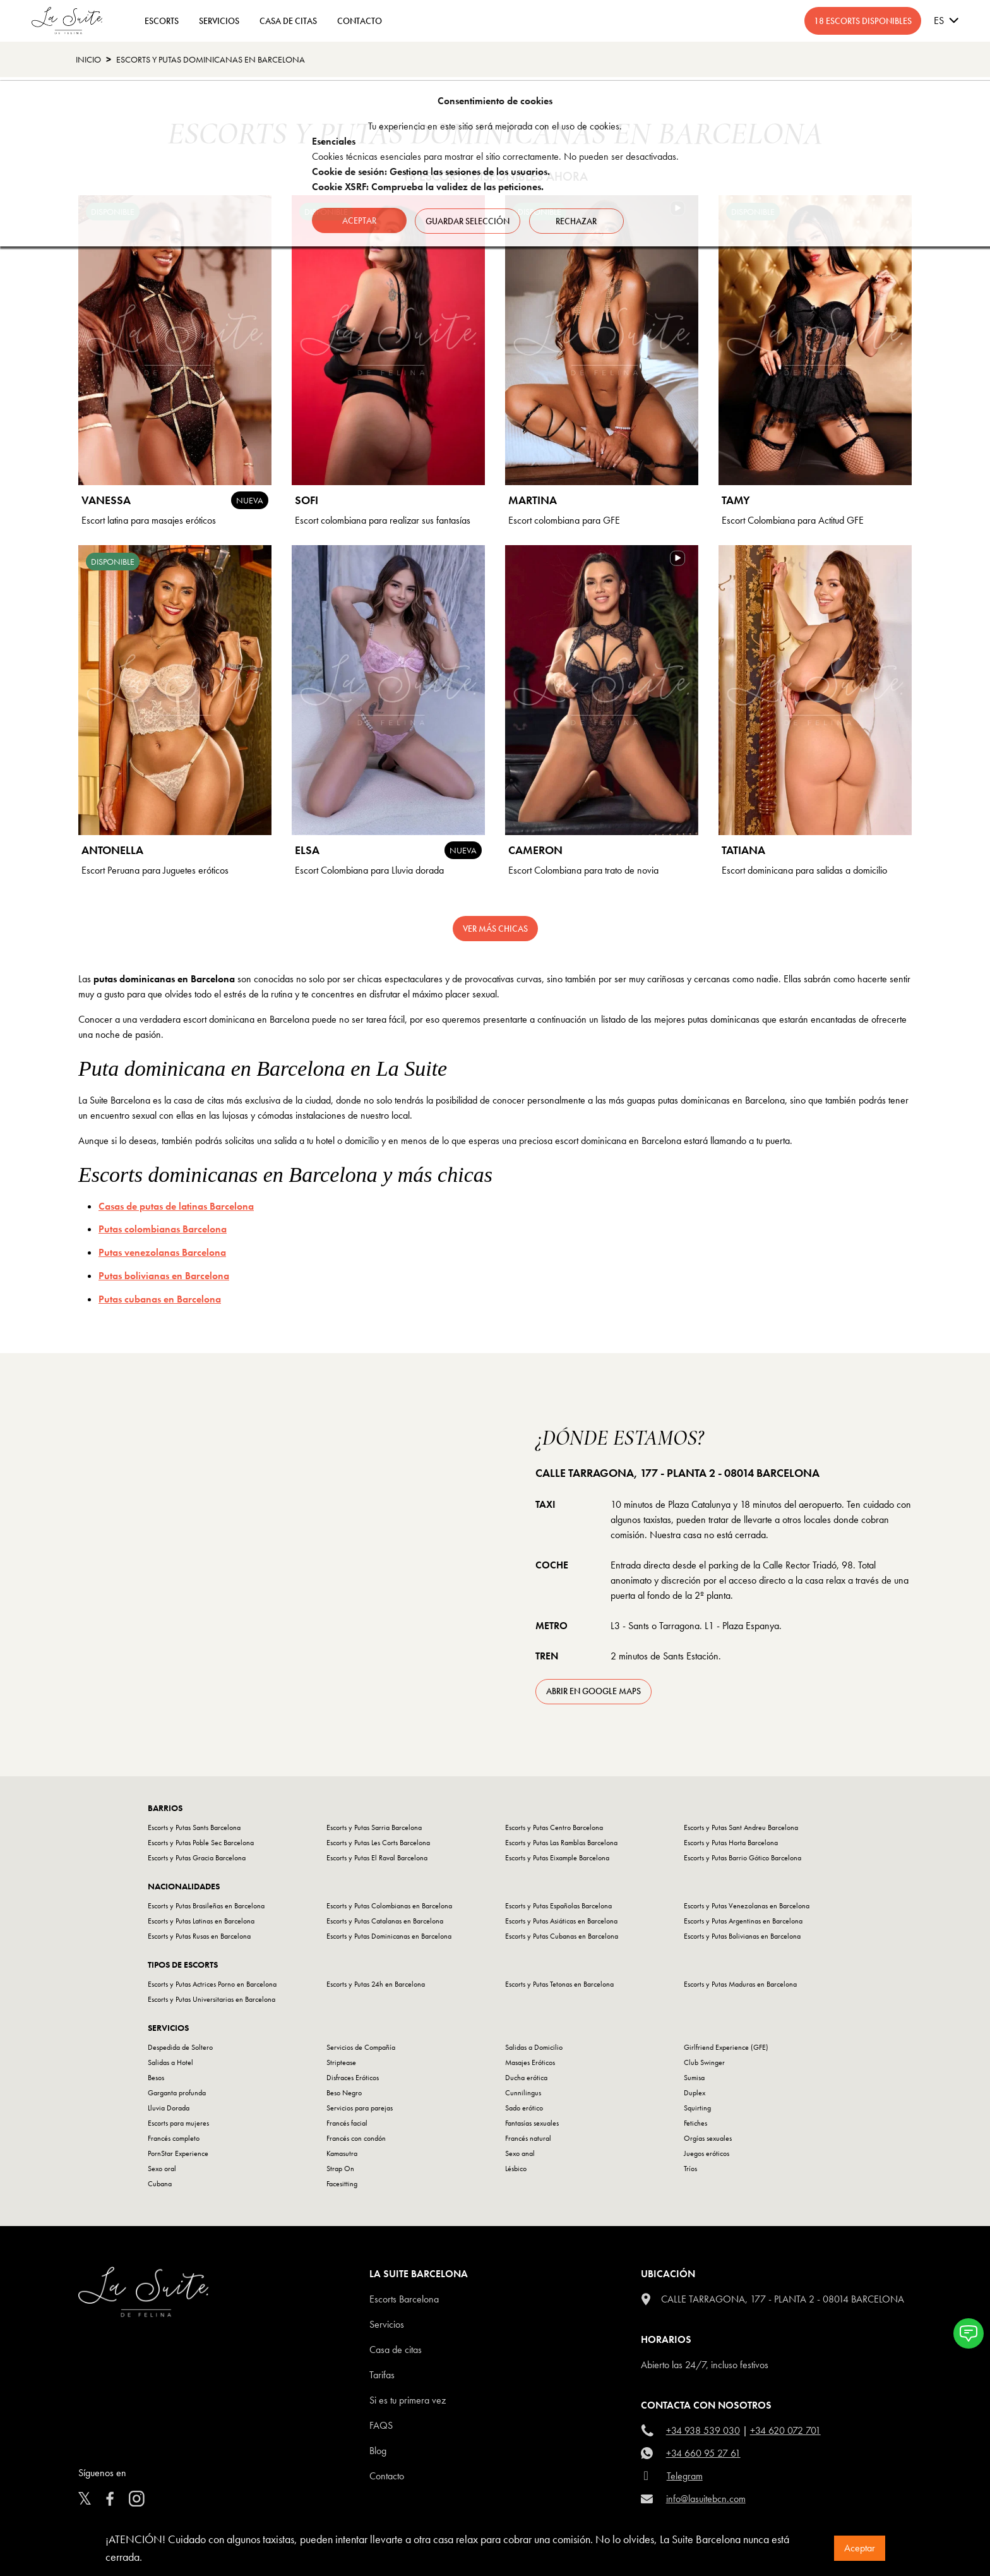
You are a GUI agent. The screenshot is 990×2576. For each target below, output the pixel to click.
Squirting (697, 2108)
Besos (156, 2078)
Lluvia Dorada (168, 2108)
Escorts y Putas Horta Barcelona (731, 1843)
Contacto (386, 2476)
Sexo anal (520, 2153)
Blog (377, 2450)
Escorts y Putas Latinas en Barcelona (201, 1921)
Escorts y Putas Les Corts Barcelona (378, 1843)
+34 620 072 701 (785, 2430)
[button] (968, 2333)
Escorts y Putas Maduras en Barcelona (740, 1984)
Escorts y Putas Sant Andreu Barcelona (741, 1827)
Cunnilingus (523, 2093)
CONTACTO (359, 21)
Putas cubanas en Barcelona (159, 1299)
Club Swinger (704, 2062)
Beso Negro (344, 2093)
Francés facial (346, 2123)
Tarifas (382, 2374)
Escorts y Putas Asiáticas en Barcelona (561, 1921)
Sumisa (694, 2078)
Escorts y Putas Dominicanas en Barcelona (210, 59)
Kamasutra (341, 2153)
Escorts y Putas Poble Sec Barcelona (201, 1843)
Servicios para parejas (359, 2108)
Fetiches (695, 2123)
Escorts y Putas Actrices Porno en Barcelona (212, 1984)
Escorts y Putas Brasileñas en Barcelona (206, 1906)
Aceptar (859, 2548)
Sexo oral (162, 2169)
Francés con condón (356, 2138)
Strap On (340, 2169)
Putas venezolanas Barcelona (162, 1252)
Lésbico (516, 2169)
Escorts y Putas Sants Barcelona (194, 1827)
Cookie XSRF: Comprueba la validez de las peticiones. (428, 186)
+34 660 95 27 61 (703, 2453)
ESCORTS (162, 21)
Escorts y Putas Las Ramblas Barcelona (561, 1843)
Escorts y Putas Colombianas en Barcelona (389, 1906)
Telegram (685, 2476)
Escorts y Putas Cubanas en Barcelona (561, 1936)
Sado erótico (524, 2108)
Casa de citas (395, 2349)
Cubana (160, 2184)
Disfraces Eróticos (352, 2078)
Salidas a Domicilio (534, 2047)
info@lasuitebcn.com (706, 2498)
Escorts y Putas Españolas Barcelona (558, 1906)
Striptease (341, 2062)
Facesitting (341, 2184)
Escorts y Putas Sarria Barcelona (374, 1827)
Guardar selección (469, 220)
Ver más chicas (495, 928)
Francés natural (528, 2138)
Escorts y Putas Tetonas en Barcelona (559, 1984)
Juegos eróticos (706, 2153)
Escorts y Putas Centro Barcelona (554, 1827)
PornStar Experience (178, 2153)
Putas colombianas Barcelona (162, 1229)
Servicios (219, 21)
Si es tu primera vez (407, 2400)
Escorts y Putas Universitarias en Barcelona (211, 1999)
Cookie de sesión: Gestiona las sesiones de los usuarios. (431, 171)
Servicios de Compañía (360, 2047)
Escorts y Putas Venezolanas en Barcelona (746, 1906)
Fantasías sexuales (532, 2123)
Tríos (690, 2169)
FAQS (381, 2425)
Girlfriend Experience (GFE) (726, 2047)
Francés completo (174, 2138)
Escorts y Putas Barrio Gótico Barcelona (742, 1858)
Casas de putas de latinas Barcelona (176, 1206)
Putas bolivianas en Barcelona (163, 1275)
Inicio (88, 59)
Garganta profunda (177, 2093)
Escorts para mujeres (178, 2123)
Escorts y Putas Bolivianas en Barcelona (742, 1936)
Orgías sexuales (708, 2138)
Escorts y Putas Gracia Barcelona (197, 1858)
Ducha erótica (526, 2078)
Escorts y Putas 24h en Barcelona (375, 1984)
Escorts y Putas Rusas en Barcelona (199, 1936)
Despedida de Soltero (180, 2047)
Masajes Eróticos (530, 2062)
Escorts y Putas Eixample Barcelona (557, 1858)
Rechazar (579, 220)
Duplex (694, 2093)
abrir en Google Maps (593, 1691)
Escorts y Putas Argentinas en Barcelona (743, 1921)
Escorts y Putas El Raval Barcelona (376, 1858)
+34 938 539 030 (703, 2430)
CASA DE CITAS (288, 21)
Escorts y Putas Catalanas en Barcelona (384, 1921)
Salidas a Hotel (170, 2062)
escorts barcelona (404, 2299)
